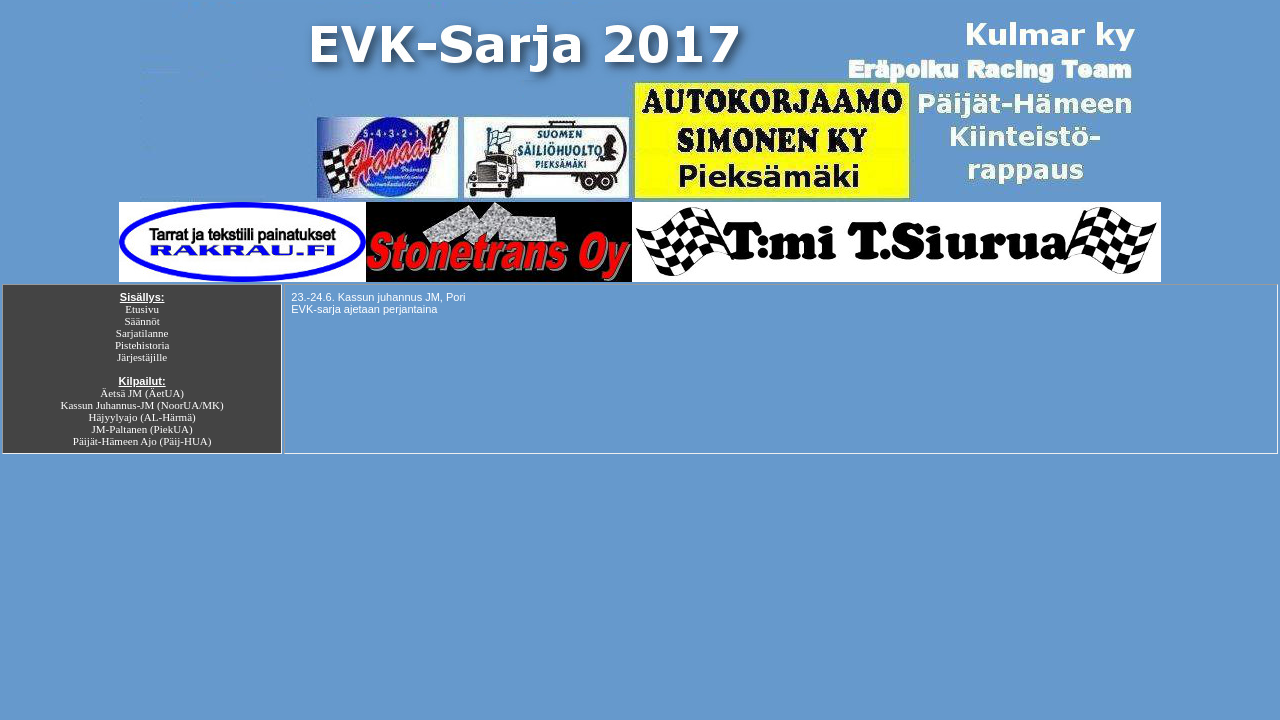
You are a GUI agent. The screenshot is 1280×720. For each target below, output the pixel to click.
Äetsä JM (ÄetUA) (142, 393)
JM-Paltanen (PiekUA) (142, 429)
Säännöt (141, 321)
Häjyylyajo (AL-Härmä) (142, 417)
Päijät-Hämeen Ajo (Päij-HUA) (142, 441)
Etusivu (142, 309)
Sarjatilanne (142, 333)
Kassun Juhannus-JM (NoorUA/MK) (142, 405)
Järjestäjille (142, 357)
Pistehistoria (142, 345)
